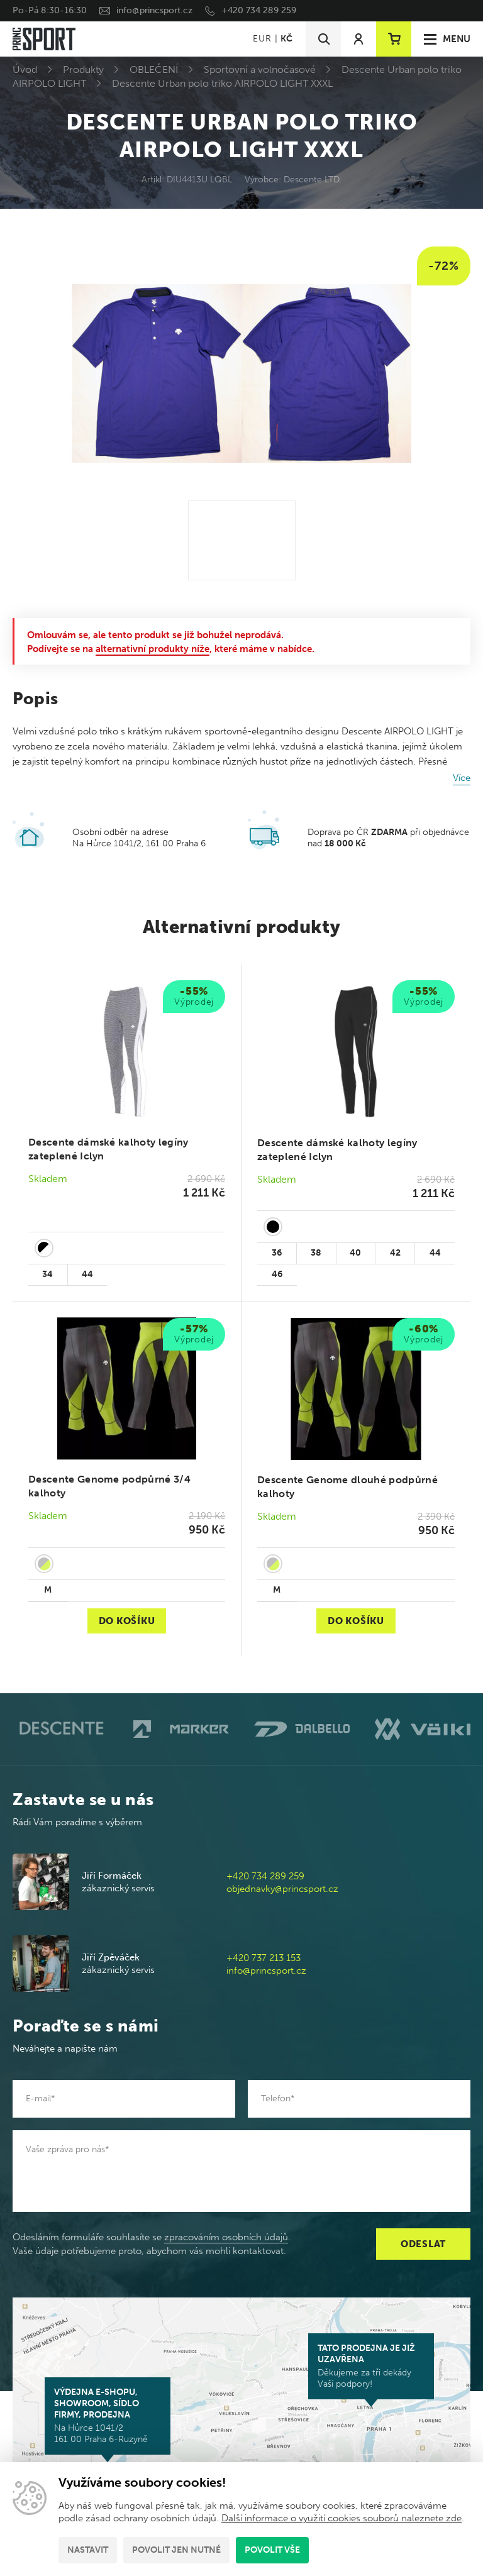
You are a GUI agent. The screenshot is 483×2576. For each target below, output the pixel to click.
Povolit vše (272, 2550)
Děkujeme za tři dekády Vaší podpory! (371, 2366)
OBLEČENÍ (154, 69)
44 (87, 1274)
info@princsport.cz (154, 10)
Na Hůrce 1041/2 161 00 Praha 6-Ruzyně (107, 2416)
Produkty (83, 69)
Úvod (25, 69)
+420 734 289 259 (258, 10)
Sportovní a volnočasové (260, 69)
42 (395, 1252)
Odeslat (423, 2244)
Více (461, 777)
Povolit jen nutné (176, 2550)
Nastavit (87, 2550)
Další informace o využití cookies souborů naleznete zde (341, 2518)
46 (277, 1274)
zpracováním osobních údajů (226, 2237)
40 (355, 1252)
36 (277, 1252)
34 (47, 1274)
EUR (262, 38)
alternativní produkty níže (152, 649)
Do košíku (127, 1621)
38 (316, 1252)
